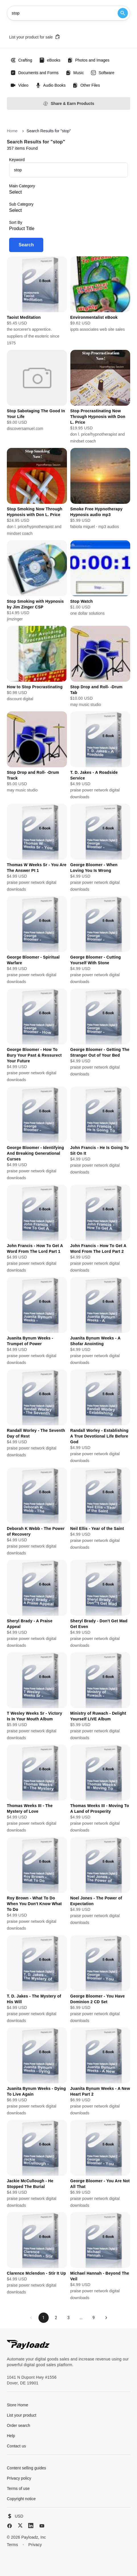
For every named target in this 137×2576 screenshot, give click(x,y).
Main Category (22, 186)
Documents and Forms (34, 73)
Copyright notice (21, 2498)
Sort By (15, 222)
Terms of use (18, 2488)
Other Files (86, 85)
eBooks (49, 60)
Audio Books (50, 85)
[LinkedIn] (30, 2525)
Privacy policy (19, 2478)
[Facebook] (9, 2526)
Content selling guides (26, 2468)
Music (75, 73)
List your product (21, 2415)
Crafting (21, 60)
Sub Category (21, 204)
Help (11, 2435)
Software (102, 73)
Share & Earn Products (68, 103)
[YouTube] (42, 2526)
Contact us (16, 2446)
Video (19, 85)
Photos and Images (88, 60)
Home (12, 131)
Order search (18, 2425)
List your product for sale (34, 37)
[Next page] (106, 2318)
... (81, 2317)
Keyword (16, 159)
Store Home (17, 2405)
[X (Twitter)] (20, 2525)
